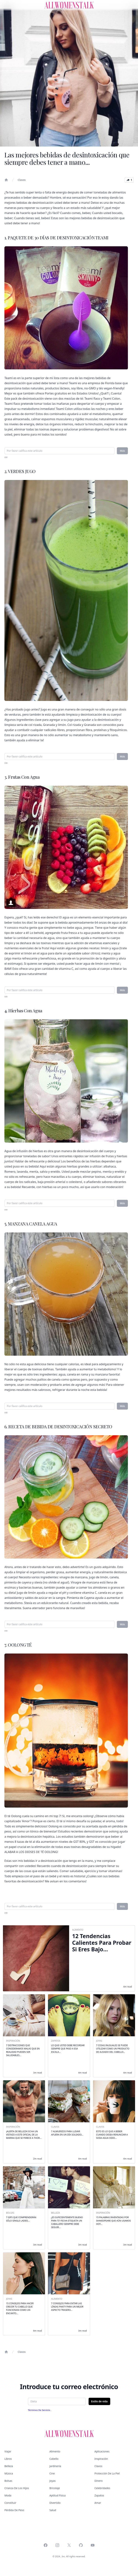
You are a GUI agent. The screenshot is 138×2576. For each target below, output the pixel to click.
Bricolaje (54, 2488)
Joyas (52, 2480)
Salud (52, 2510)
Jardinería (55, 2466)
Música (8, 2473)
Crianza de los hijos (16, 2488)
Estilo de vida (99, 2401)
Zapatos (99, 2495)
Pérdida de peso (14, 2510)
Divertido (54, 2502)
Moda (7, 2495)
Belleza (8, 2466)
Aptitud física (57, 2495)
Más (122, 450)
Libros (8, 2458)
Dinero (98, 2480)
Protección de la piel (107, 2473)
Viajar (7, 2451)
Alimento (54, 2451)
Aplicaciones (101, 2451)
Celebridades (102, 2488)
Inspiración (101, 2458)
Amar (97, 2502)
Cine (52, 2473)
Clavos (22, 180)
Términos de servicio (39, 2410)
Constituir (10, 2502)
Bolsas (8, 2480)
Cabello (53, 2458)
